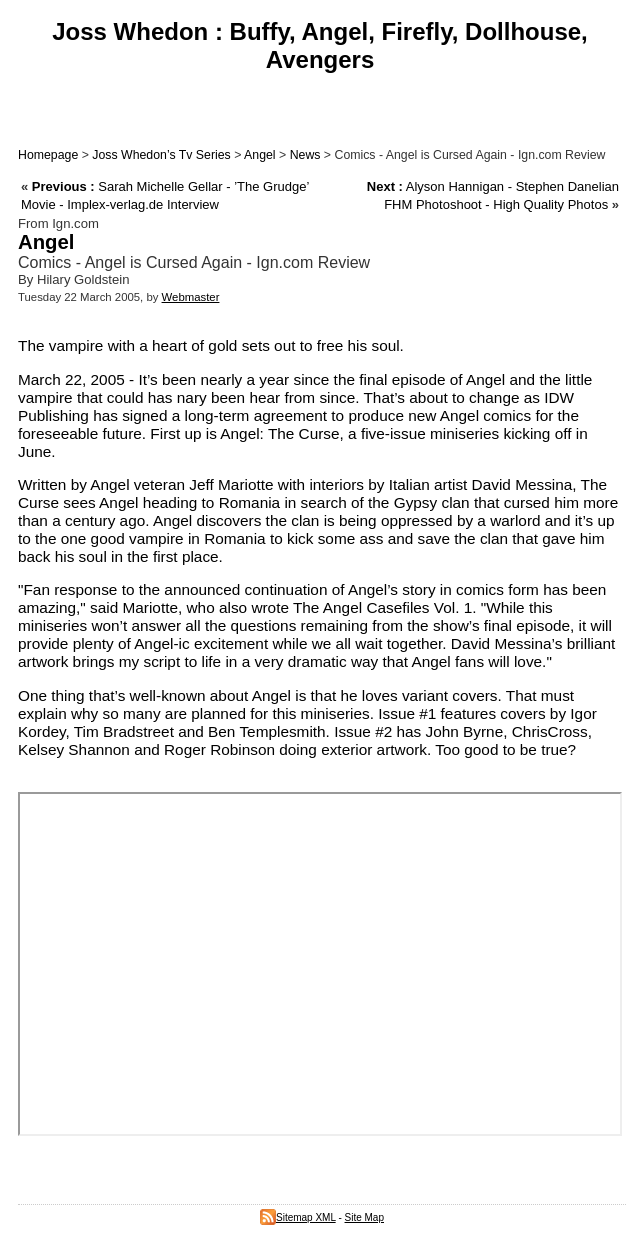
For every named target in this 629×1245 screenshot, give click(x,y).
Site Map (364, 1217)
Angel (260, 155)
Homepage (48, 155)
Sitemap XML (298, 1217)
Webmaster (191, 297)
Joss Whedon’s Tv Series (161, 155)
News (305, 155)
